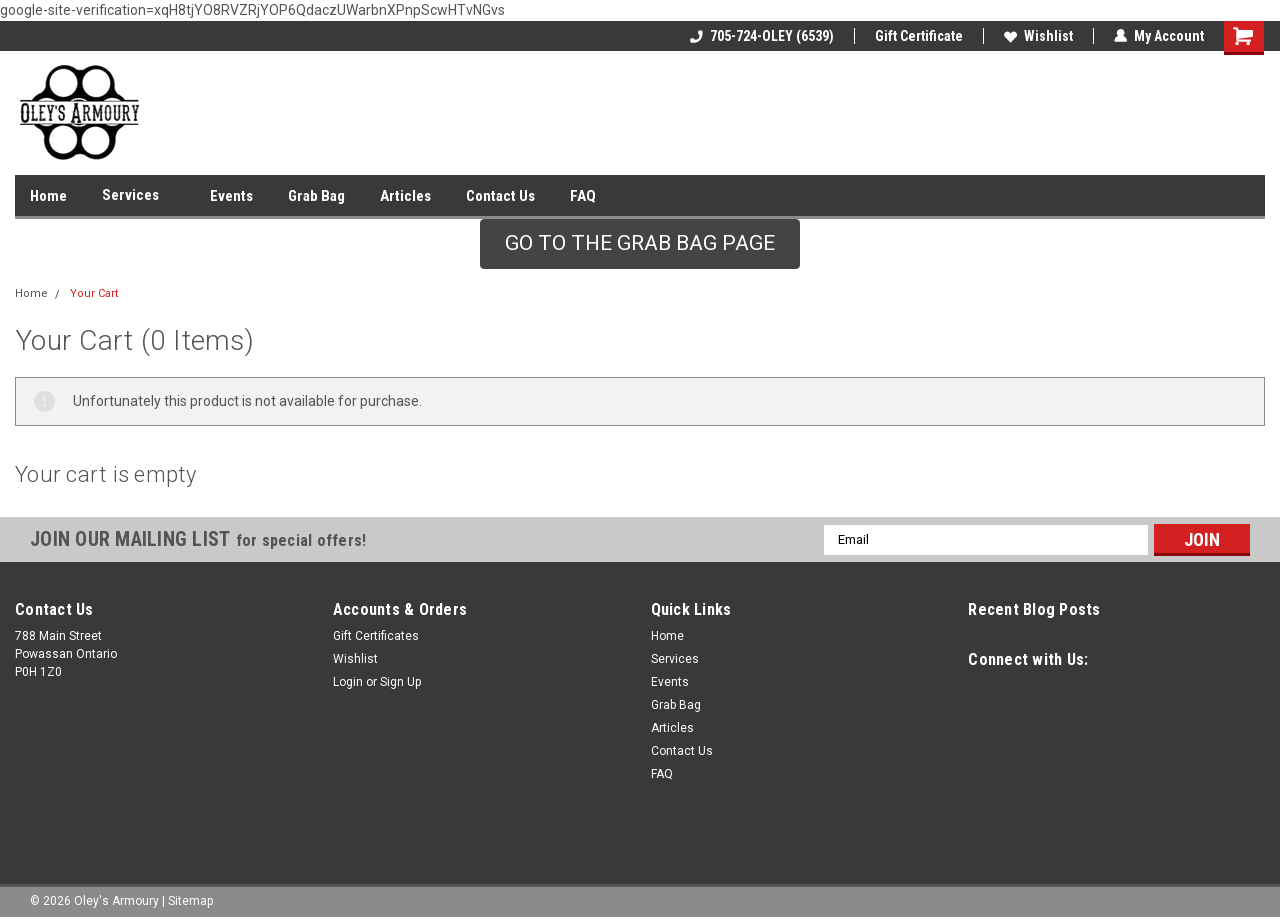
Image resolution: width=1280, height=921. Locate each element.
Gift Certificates (376, 636)
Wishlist (1038, 36)
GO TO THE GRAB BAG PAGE (640, 243)
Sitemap (190, 901)
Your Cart (94, 293)
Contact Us (500, 196)
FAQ (583, 196)
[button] (640, 244)
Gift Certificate (919, 36)
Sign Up (400, 682)
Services (138, 196)
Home (48, 196)
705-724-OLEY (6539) (762, 36)
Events (231, 196)
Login (348, 682)
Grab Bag (316, 196)
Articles (405, 196)
